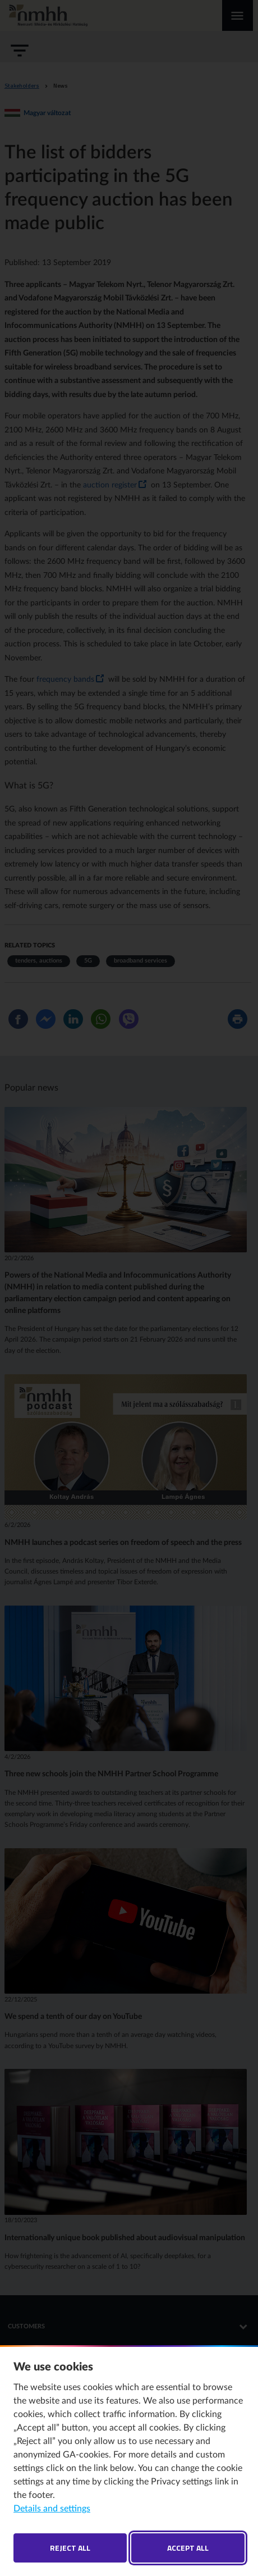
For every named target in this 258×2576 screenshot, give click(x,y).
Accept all (188, 2548)
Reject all (70, 2548)
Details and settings (51, 2508)
